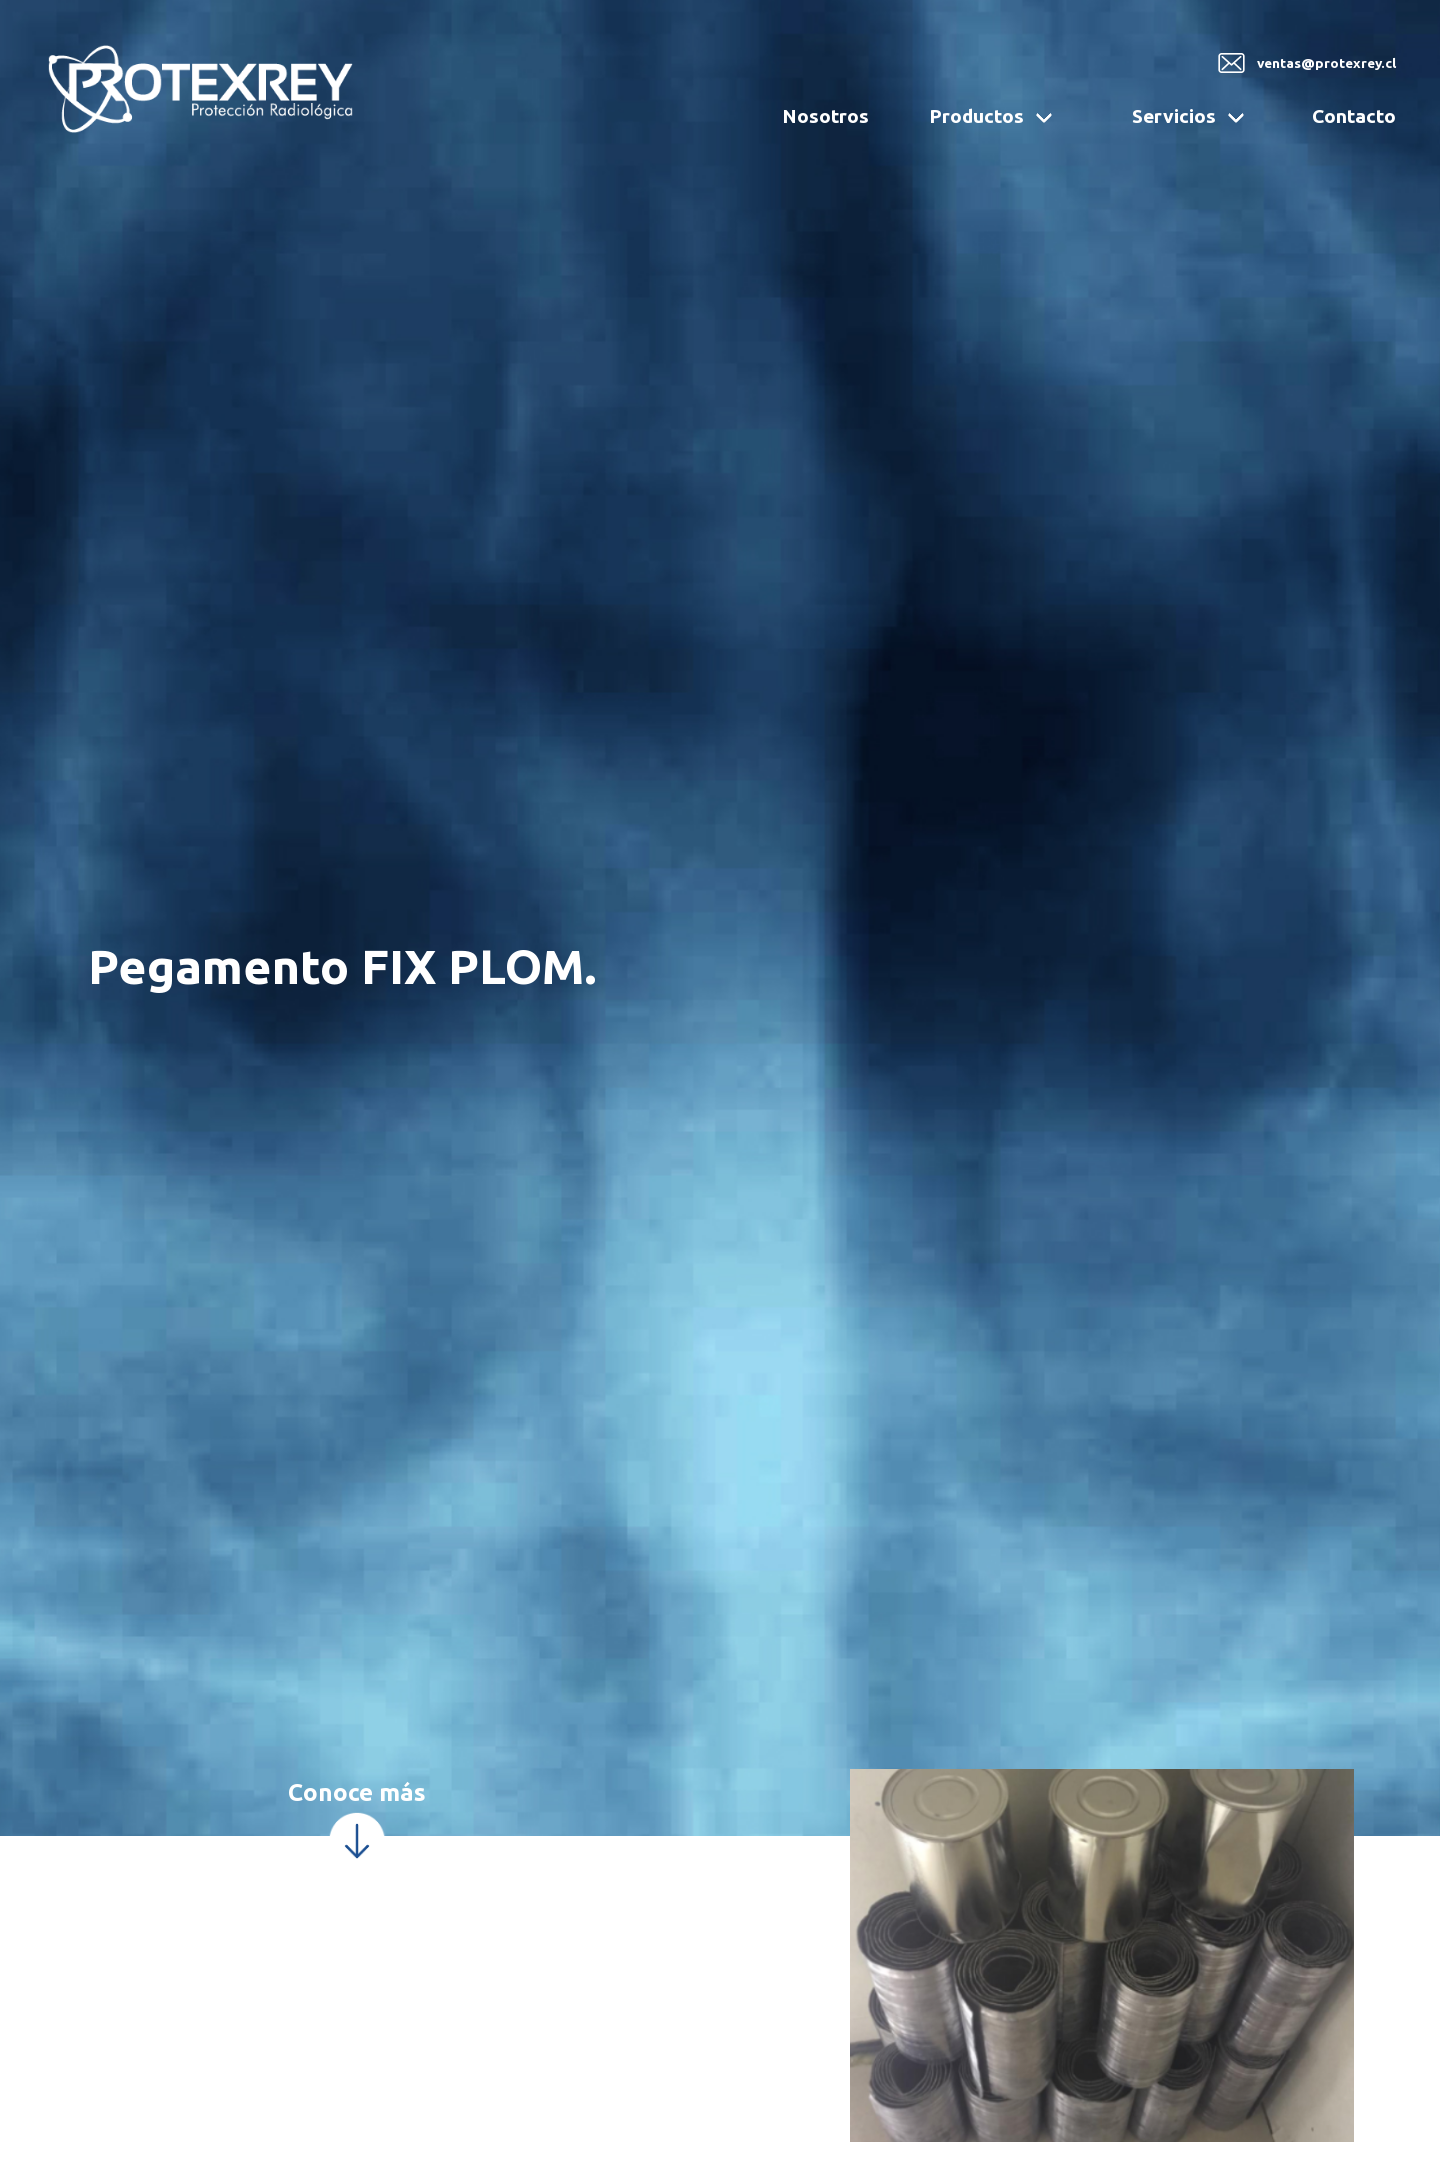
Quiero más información (1286, 1893)
